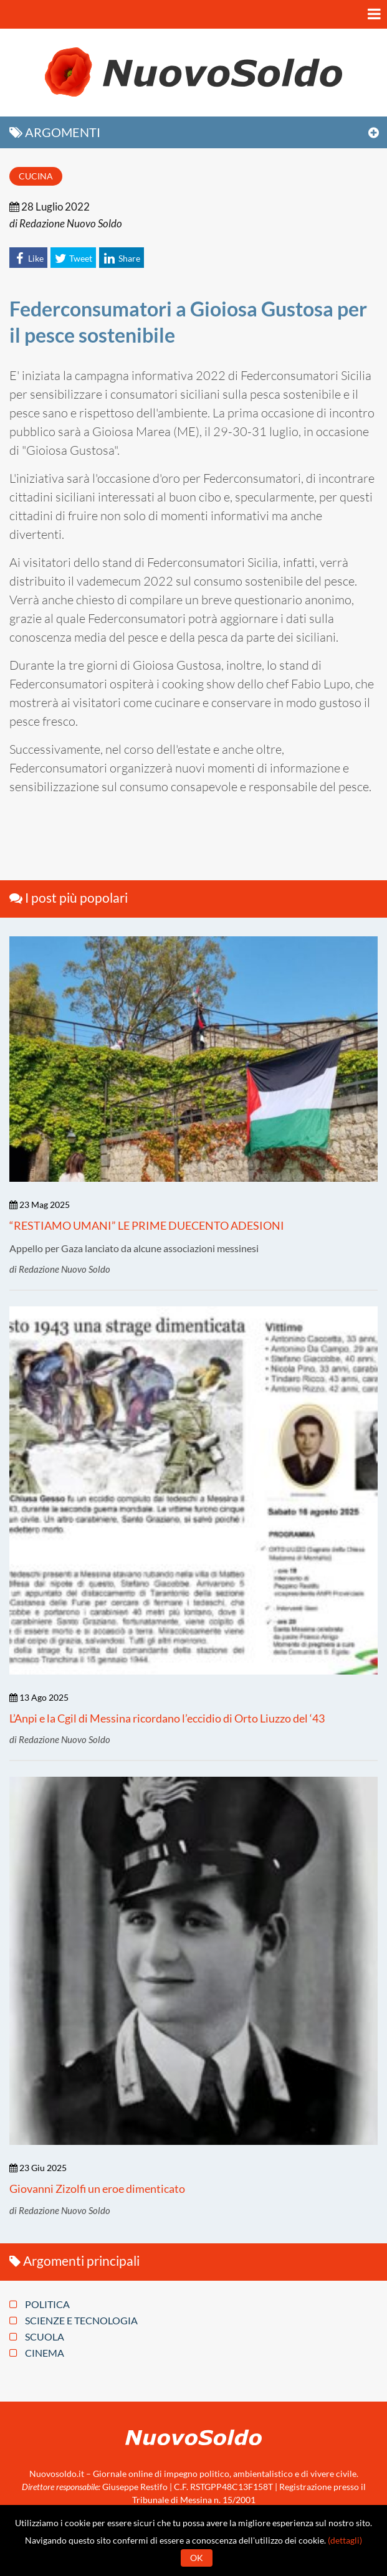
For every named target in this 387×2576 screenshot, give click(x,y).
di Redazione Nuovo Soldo (65, 223)
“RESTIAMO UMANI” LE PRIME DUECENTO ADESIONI (146, 1225)
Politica (39, 2304)
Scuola (36, 2337)
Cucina (36, 176)
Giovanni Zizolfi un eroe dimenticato (97, 2188)
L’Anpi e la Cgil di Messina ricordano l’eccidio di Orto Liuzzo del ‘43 (167, 1718)
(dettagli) (345, 2540)
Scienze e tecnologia (73, 2321)
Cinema (36, 2353)
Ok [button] (196, 2557)
